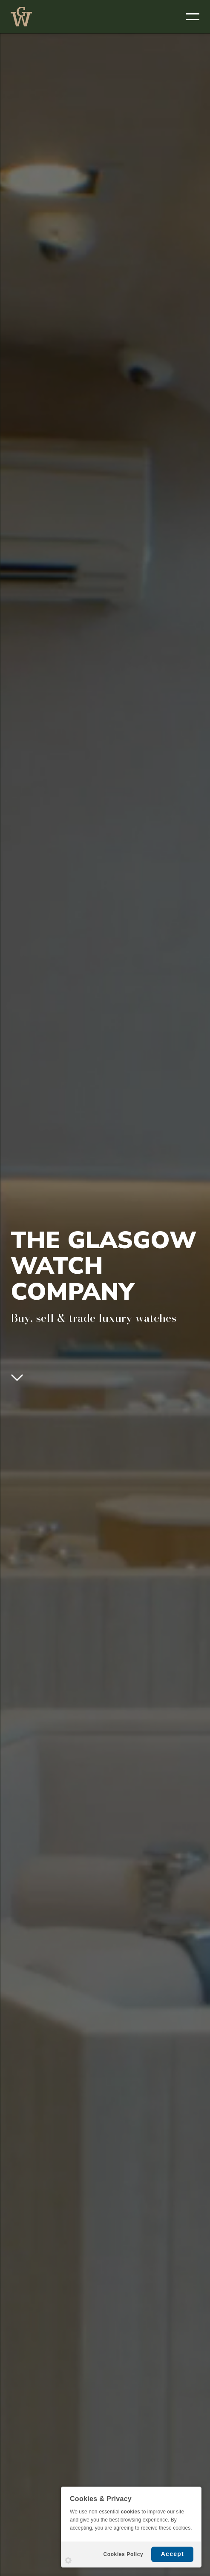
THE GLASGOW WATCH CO (21, 16)
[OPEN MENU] (192, 16)
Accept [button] (172, 2553)
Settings (68, 2560)
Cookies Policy (123, 2554)
